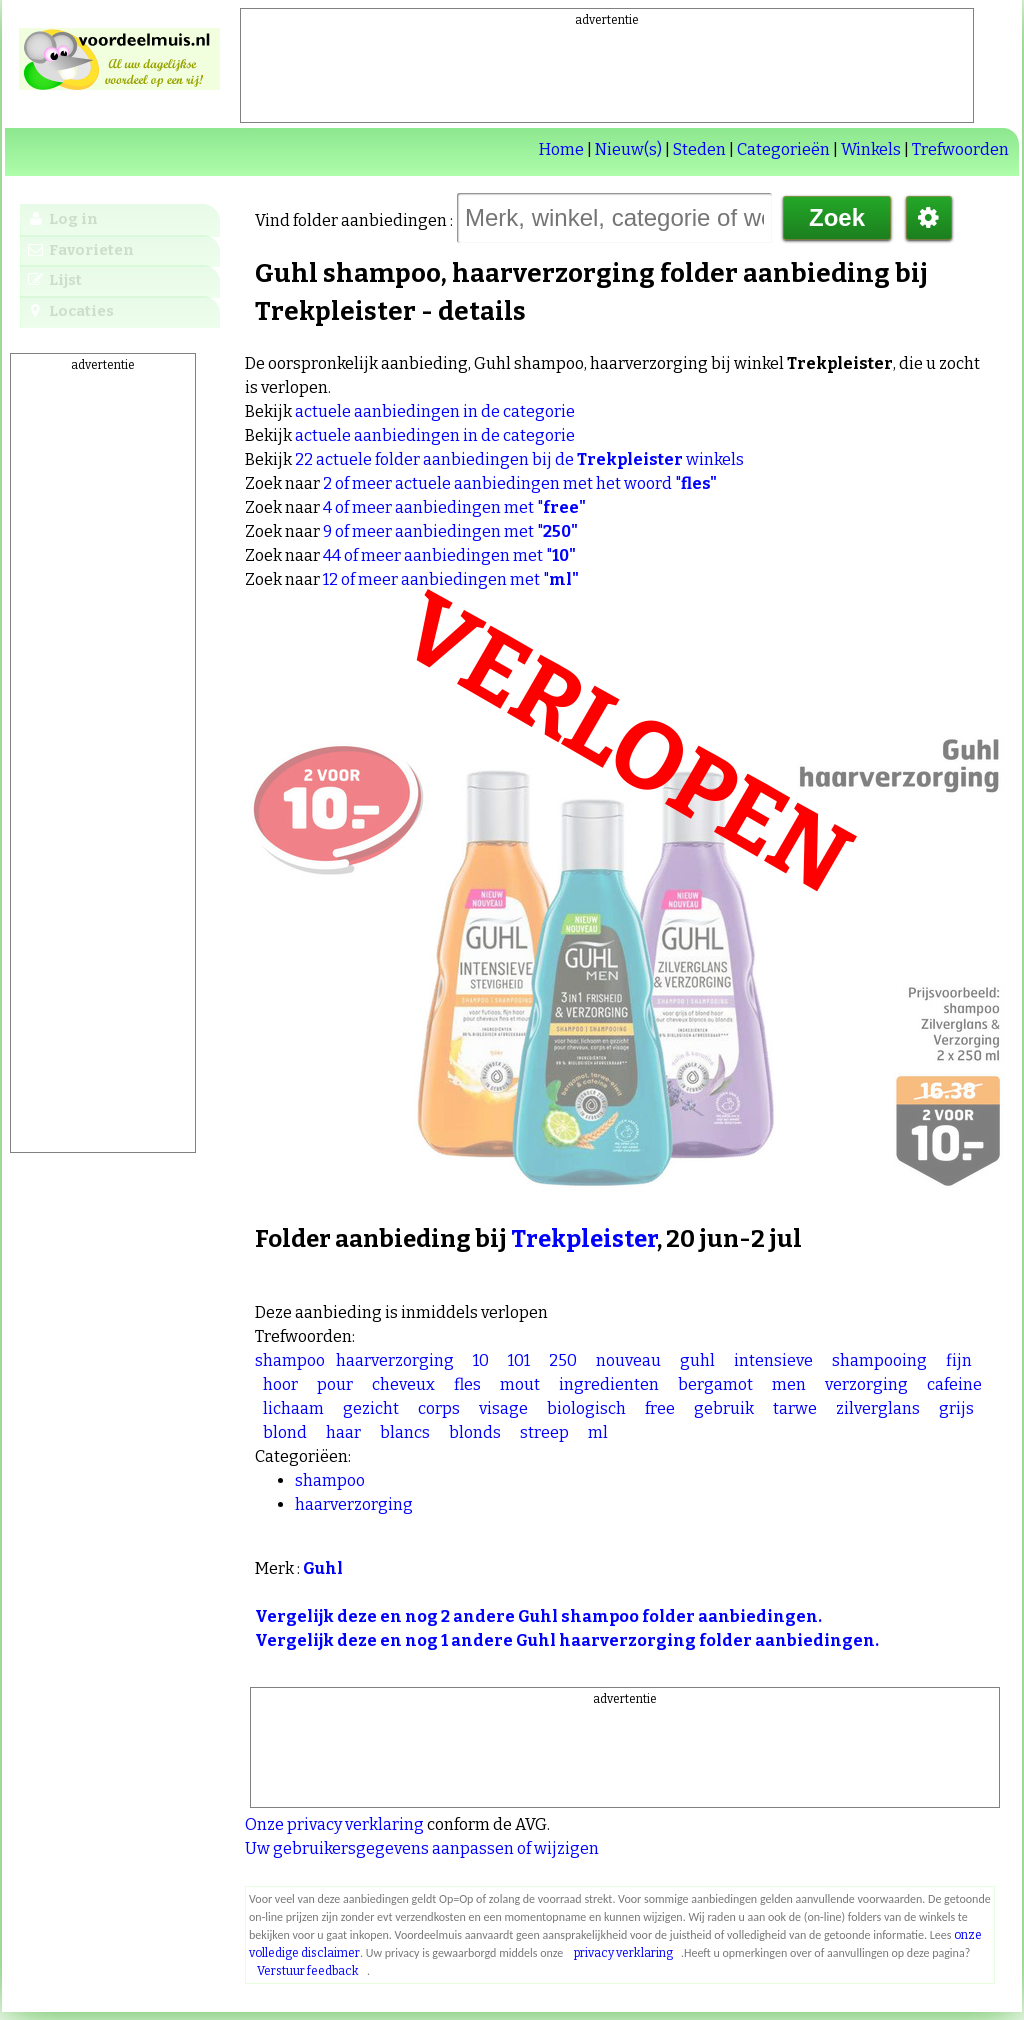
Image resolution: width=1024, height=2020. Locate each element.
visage (503, 1408)
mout (520, 1384)
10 (481, 1360)
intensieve (773, 1360)
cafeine (954, 1384)
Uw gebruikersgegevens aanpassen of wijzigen (422, 1848)
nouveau (628, 1360)
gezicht (371, 1408)
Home (561, 149)
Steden (699, 149)
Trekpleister (584, 1239)
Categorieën (783, 149)
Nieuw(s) (628, 149)
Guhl (323, 1568)
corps (439, 1408)
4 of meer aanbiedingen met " (454, 507)
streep (544, 1432)
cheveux (403, 1384)
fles (467, 1384)
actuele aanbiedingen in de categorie (435, 411)
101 (519, 1360)
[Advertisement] (607, 74)
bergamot (715, 1384)
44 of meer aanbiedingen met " (449, 555)
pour (335, 1384)
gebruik (724, 1408)
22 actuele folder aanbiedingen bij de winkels (519, 459)
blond (285, 1432)
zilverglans (878, 1408)
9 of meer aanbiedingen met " (450, 531)
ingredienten (609, 1384)
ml (598, 1432)
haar (343, 1432)
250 (563, 1360)
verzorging (866, 1384)
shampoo (290, 1360)
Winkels (871, 149)
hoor (280, 1384)
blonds (475, 1432)
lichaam (293, 1408)
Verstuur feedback (308, 1971)
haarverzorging (395, 1360)
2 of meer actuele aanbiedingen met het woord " (520, 483)
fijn (959, 1360)
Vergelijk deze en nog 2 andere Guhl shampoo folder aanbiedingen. (538, 1616)
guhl (697, 1360)
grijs (956, 1408)
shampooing (879, 1360)
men (789, 1384)
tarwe (795, 1408)
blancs (405, 1432)
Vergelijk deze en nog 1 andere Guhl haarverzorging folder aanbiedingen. (567, 1640)
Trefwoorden (960, 149)
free (660, 1408)
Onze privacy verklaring (334, 1824)
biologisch (586, 1408)
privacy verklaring (623, 1953)
